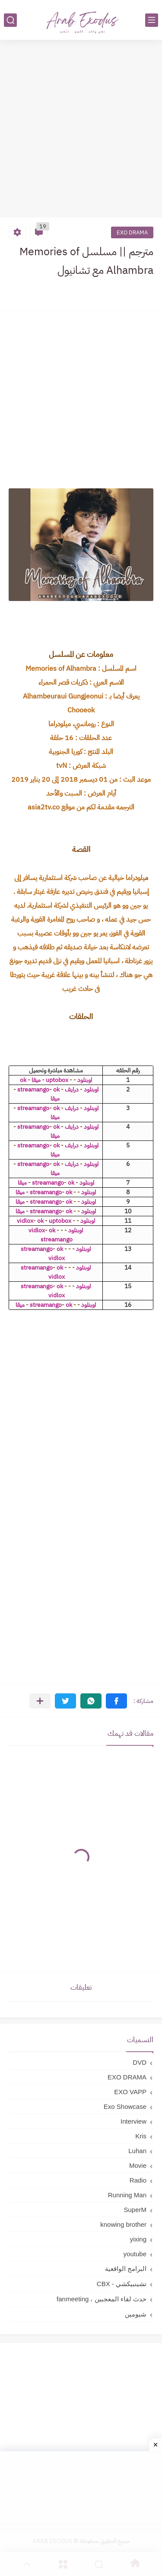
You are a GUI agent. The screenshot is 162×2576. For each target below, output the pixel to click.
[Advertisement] (81, 130)
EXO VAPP (130, 2091)
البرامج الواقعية (125, 2268)
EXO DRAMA (132, 232)
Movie (137, 2165)
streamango (33, 1089)
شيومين (135, 2314)
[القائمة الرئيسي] (151, 20)
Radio (138, 2180)
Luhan (137, 2150)
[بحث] (10, 20)
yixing (138, 2239)
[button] (116, 1701)
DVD (139, 2062)
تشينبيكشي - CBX (121, 2283)
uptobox (57, 1080)
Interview (133, 2121)
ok (23, 1080)
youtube (135, 2254)
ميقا (36, 1080)
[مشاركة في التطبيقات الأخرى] (40, 1701)
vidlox (25, 1220)
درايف (72, 1089)
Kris (140, 2136)
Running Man (127, 2195)
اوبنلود (84, 1080)
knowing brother (123, 2224)
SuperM (135, 2209)
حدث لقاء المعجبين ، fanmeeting (101, 2299)
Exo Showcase (125, 2106)
